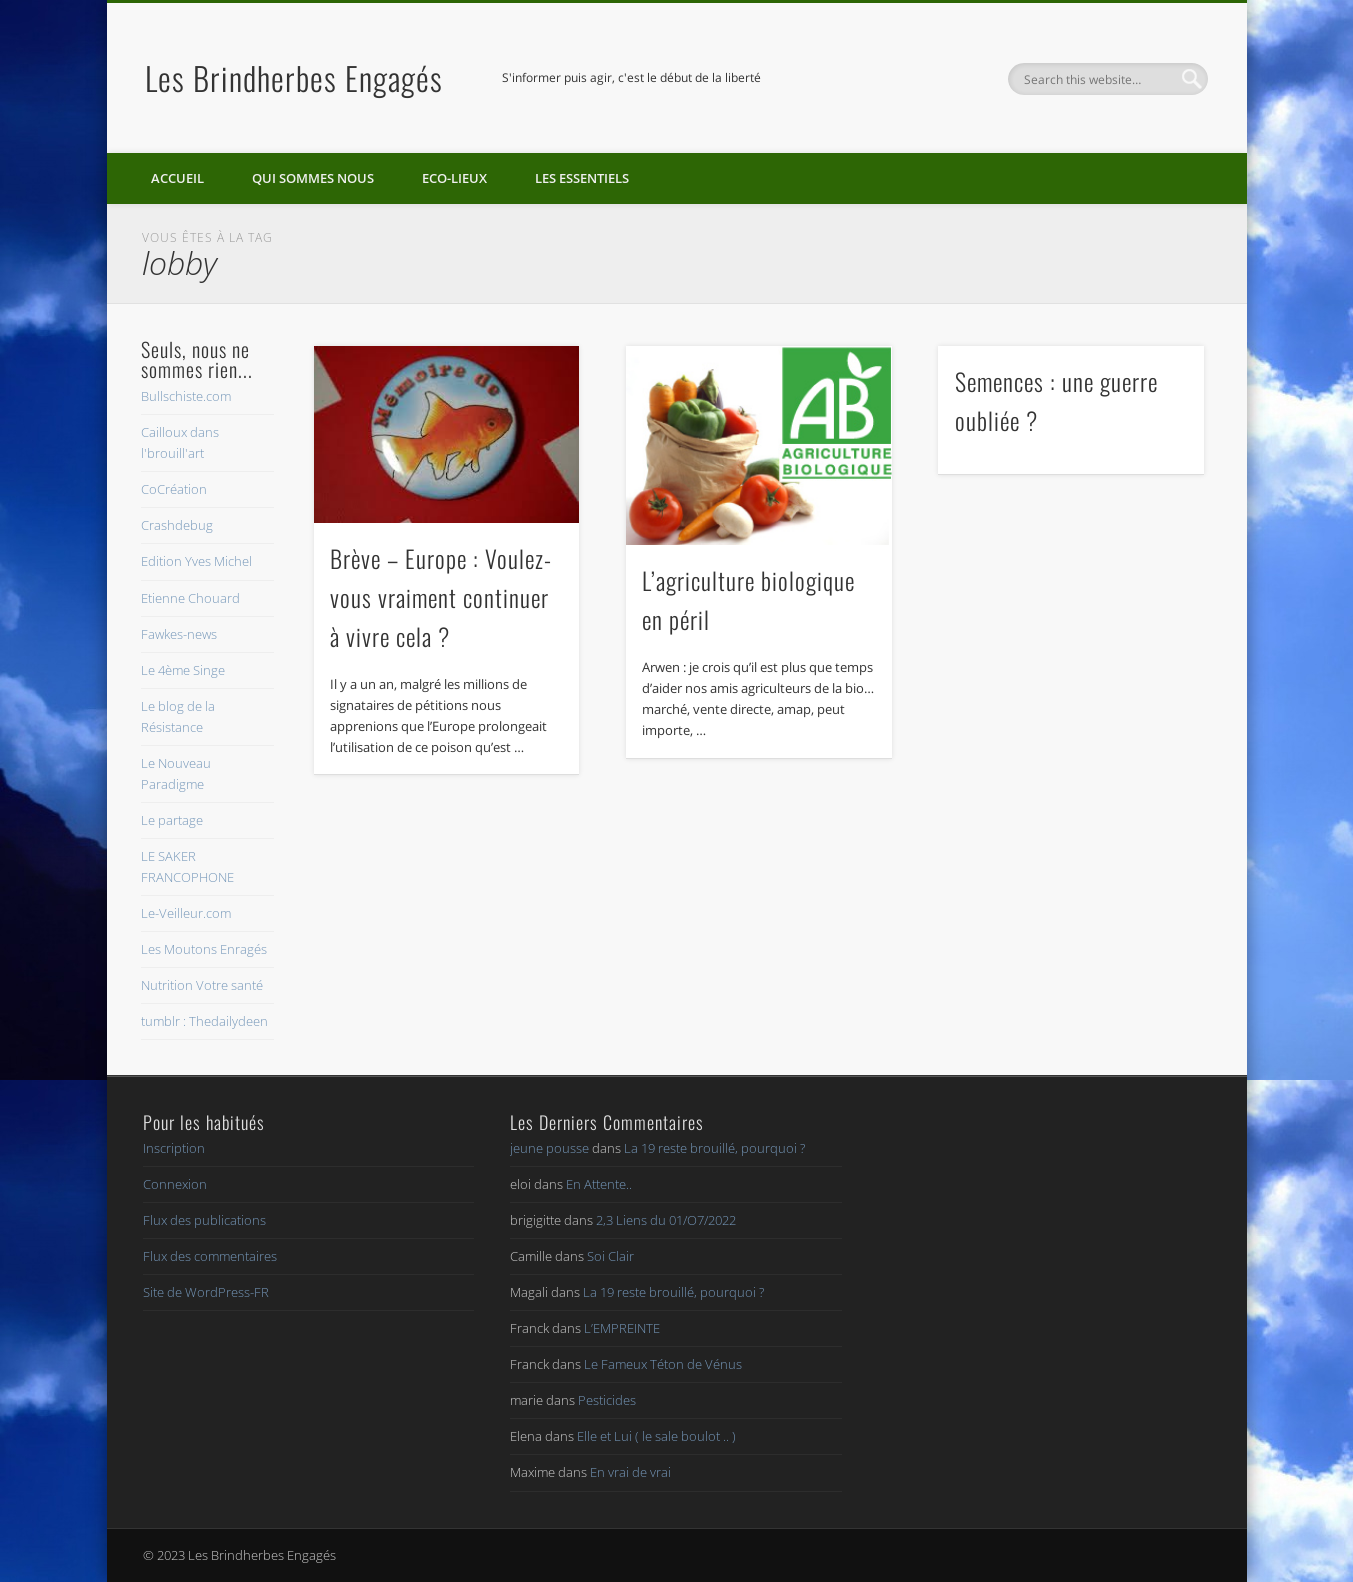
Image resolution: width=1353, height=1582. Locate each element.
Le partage (172, 820)
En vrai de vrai (630, 1472)
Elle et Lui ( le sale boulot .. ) (656, 1436)
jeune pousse (549, 1148)
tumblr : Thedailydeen (204, 1021)
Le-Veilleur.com (186, 913)
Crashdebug (177, 525)
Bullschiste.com (186, 396)
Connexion (175, 1184)
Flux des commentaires (210, 1256)
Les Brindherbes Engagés (294, 77)
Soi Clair (610, 1256)
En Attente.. (599, 1184)
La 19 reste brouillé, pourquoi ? (714, 1148)
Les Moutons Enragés (204, 949)
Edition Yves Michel (196, 561)
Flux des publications (204, 1220)
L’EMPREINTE (622, 1328)
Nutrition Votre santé (202, 985)
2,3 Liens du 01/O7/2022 (666, 1220)
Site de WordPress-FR (206, 1292)
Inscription (174, 1148)
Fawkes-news (179, 634)
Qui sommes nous (313, 178)
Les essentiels (582, 178)
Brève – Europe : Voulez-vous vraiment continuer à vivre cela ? (441, 597)
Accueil (177, 178)
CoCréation (174, 489)
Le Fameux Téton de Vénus (663, 1364)
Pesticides (607, 1400)
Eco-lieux (454, 178)
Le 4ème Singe (183, 670)
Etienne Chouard (190, 598)
